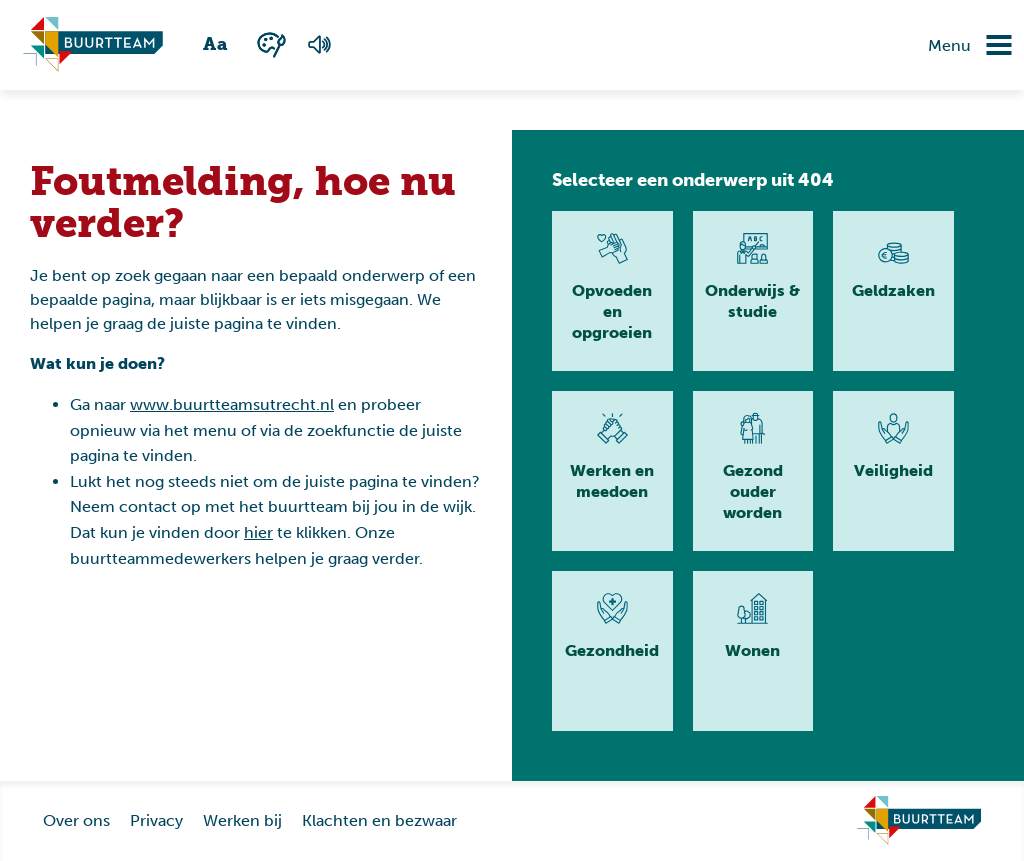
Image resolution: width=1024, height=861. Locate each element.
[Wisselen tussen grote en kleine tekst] (216, 45)
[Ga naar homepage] (919, 821)
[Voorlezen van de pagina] (319, 45)
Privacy (156, 820)
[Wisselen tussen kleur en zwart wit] (271, 44)
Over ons (76, 820)
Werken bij (242, 820)
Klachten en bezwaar (379, 820)
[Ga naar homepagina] (93, 45)
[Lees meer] (612, 291)
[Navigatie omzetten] (984, 45)
